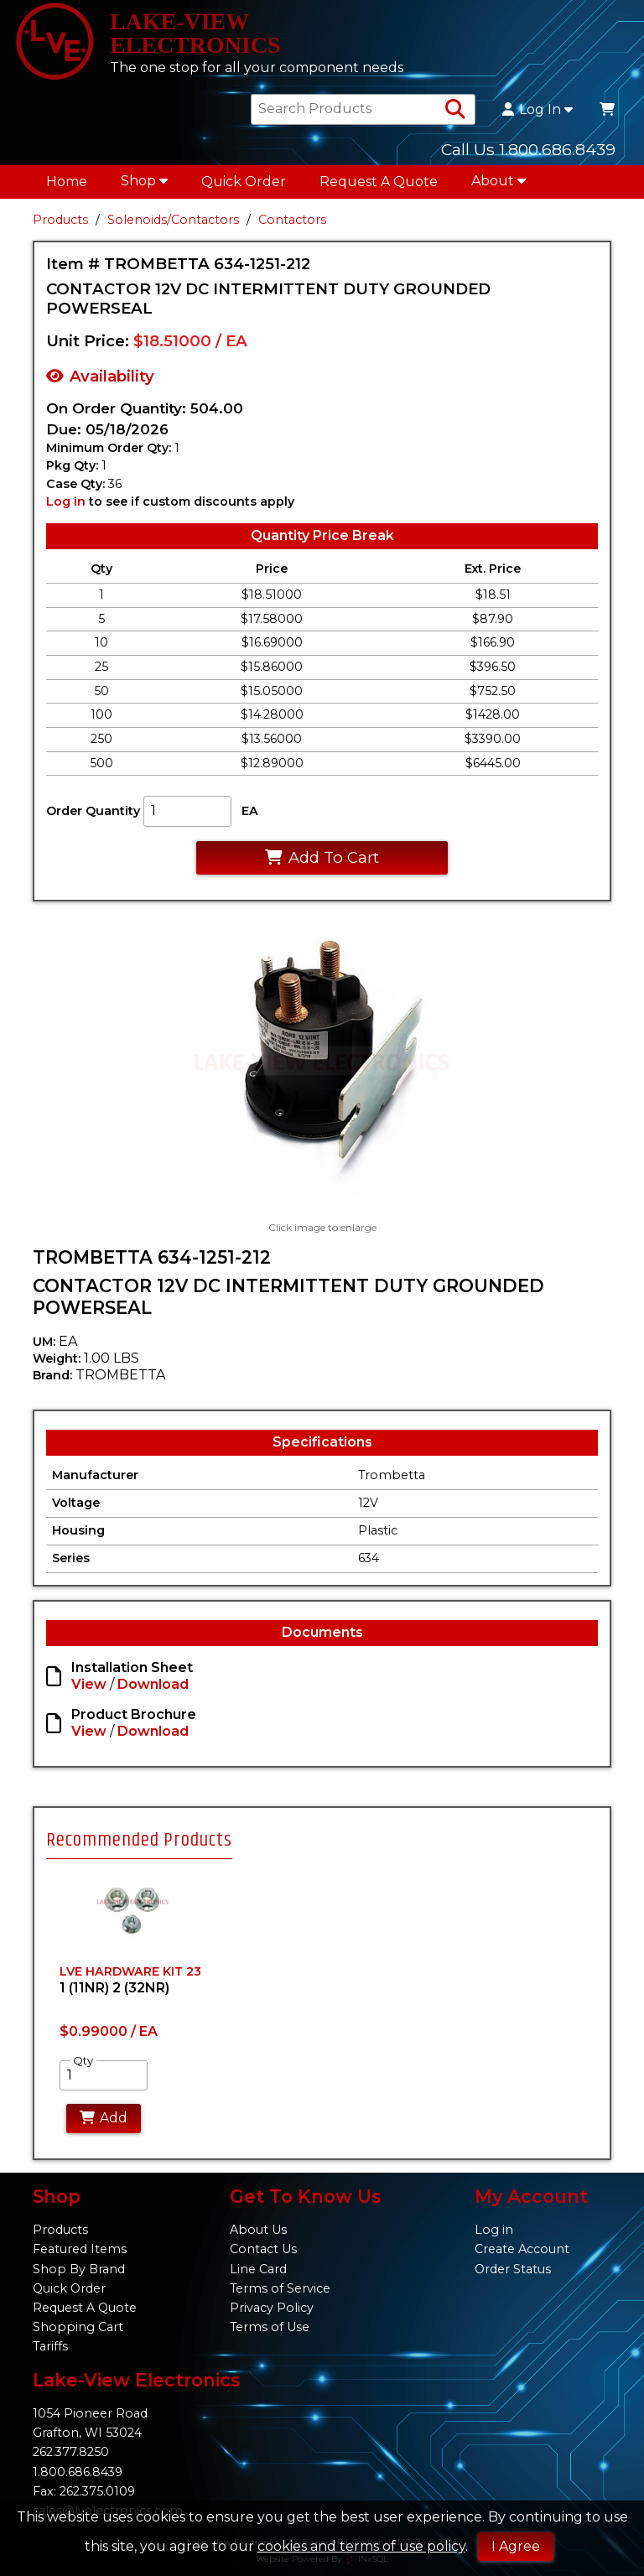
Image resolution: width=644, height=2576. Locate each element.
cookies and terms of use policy (361, 2546)
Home (66, 182)
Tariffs (50, 2346)
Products (60, 219)
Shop (144, 181)
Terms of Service (280, 2288)
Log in (66, 501)
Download (153, 1685)
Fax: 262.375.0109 (84, 2491)
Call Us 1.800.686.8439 (528, 149)
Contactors (292, 219)
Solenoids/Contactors (173, 219)
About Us (258, 2229)
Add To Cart (321, 857)
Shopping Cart (78, 2326)
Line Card (258, 2269)
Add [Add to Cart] (103, 2118)
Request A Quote (378, 182)
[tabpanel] (131, 2008)
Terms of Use (269, 2326)
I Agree (515, 2546)
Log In (537, 109)
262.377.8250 (71, 2451)
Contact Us (263, 2249)
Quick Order (243, 182)
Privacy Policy (272, 2307)
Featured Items (80, 2249)
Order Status (513, 2269)
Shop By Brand (79, 2269)
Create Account (522, 2249)
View (88, 1685)
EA (250, 811)
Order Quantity (93, 811)
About (498, 181)
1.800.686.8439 (77, 2472)
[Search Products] (455, 110)
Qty (83, 2060)
